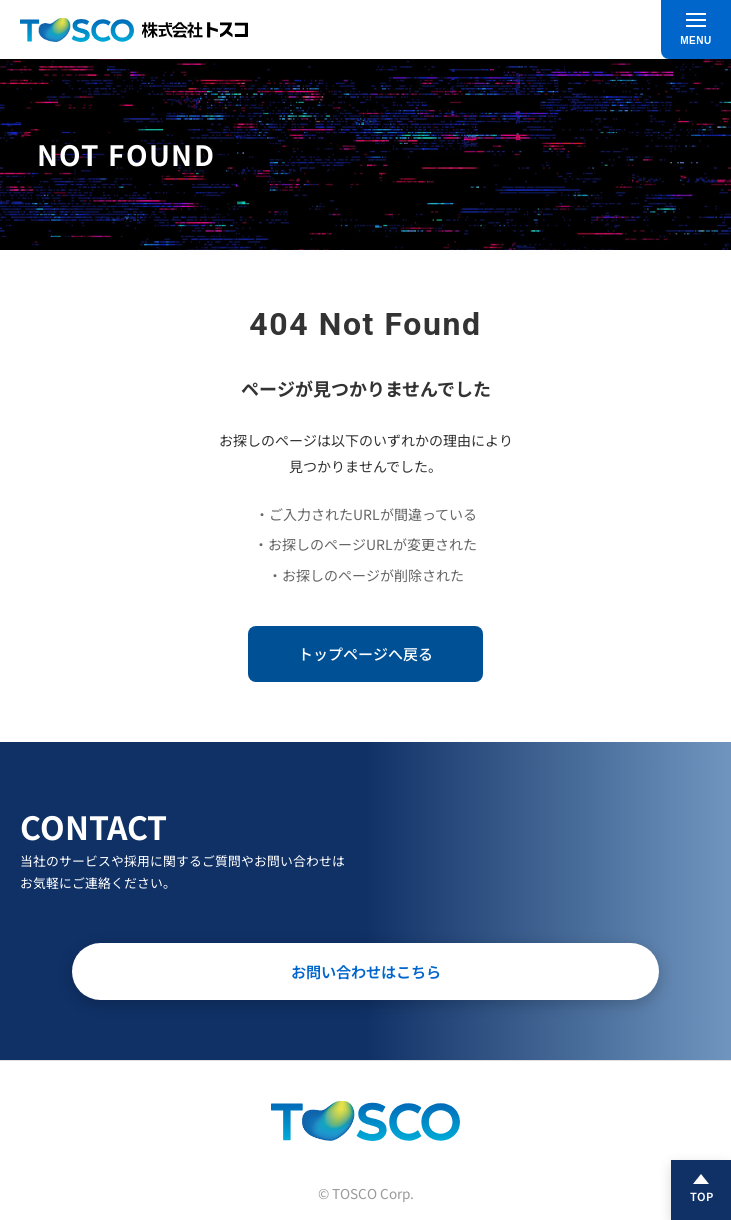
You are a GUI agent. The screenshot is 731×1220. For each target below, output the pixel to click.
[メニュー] (696, 29)
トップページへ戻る (365, 653)
